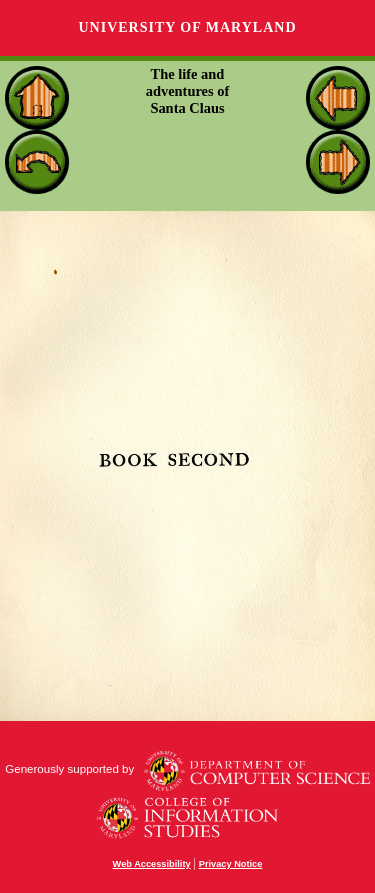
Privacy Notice (231, 864)
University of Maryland (187, 27)
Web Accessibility (152, 864)
